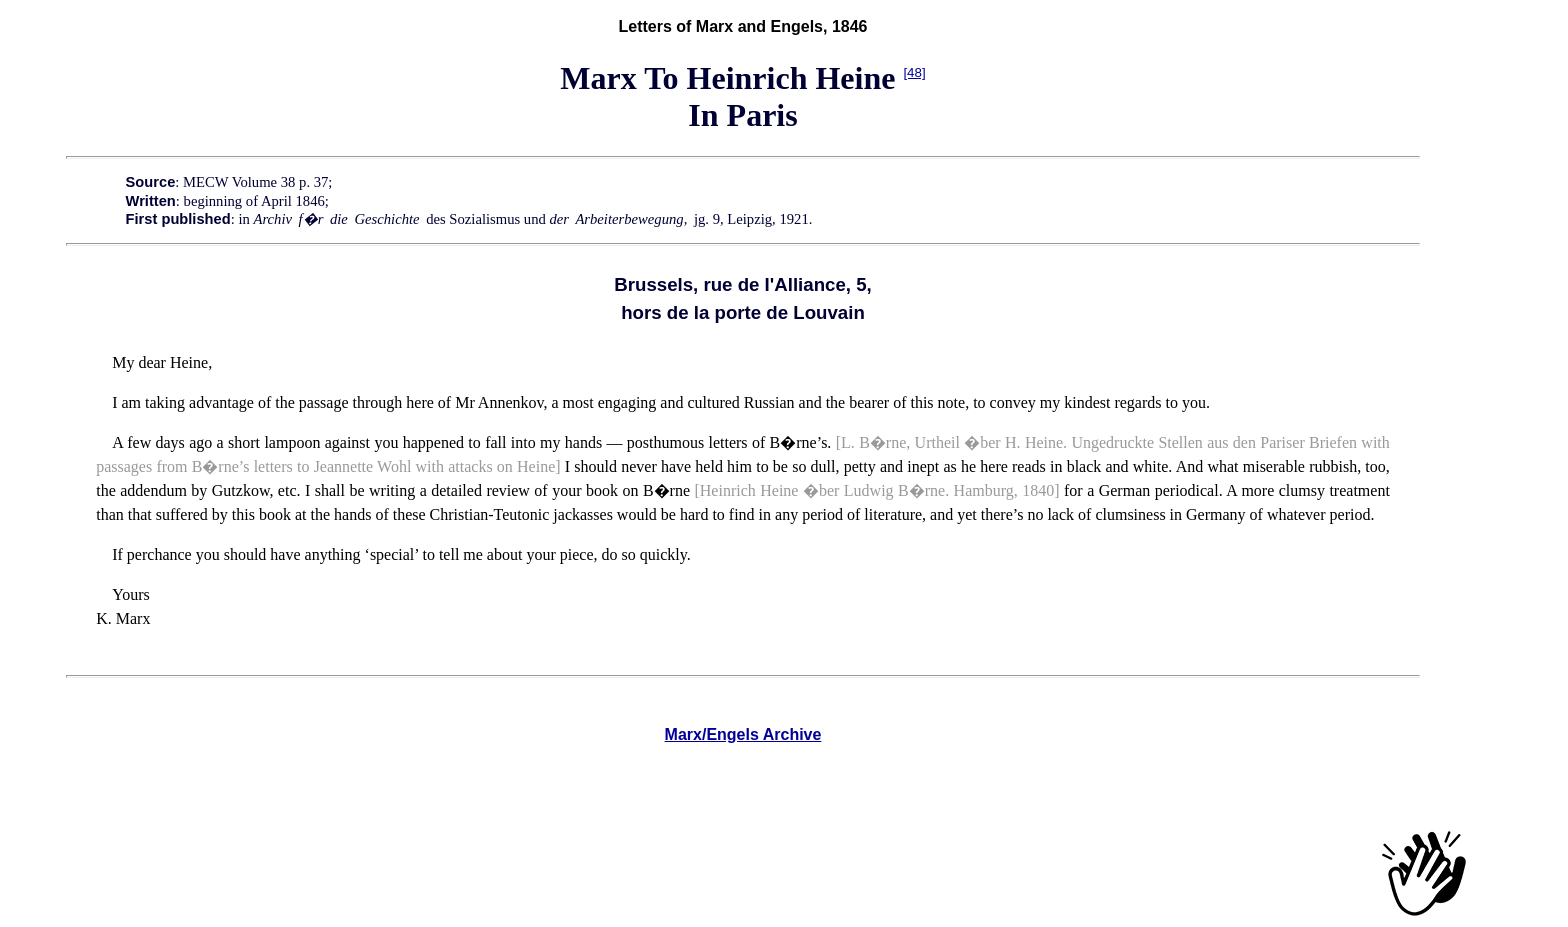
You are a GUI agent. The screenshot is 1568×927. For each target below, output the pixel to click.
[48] (914, 72)
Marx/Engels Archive (743, 734)
